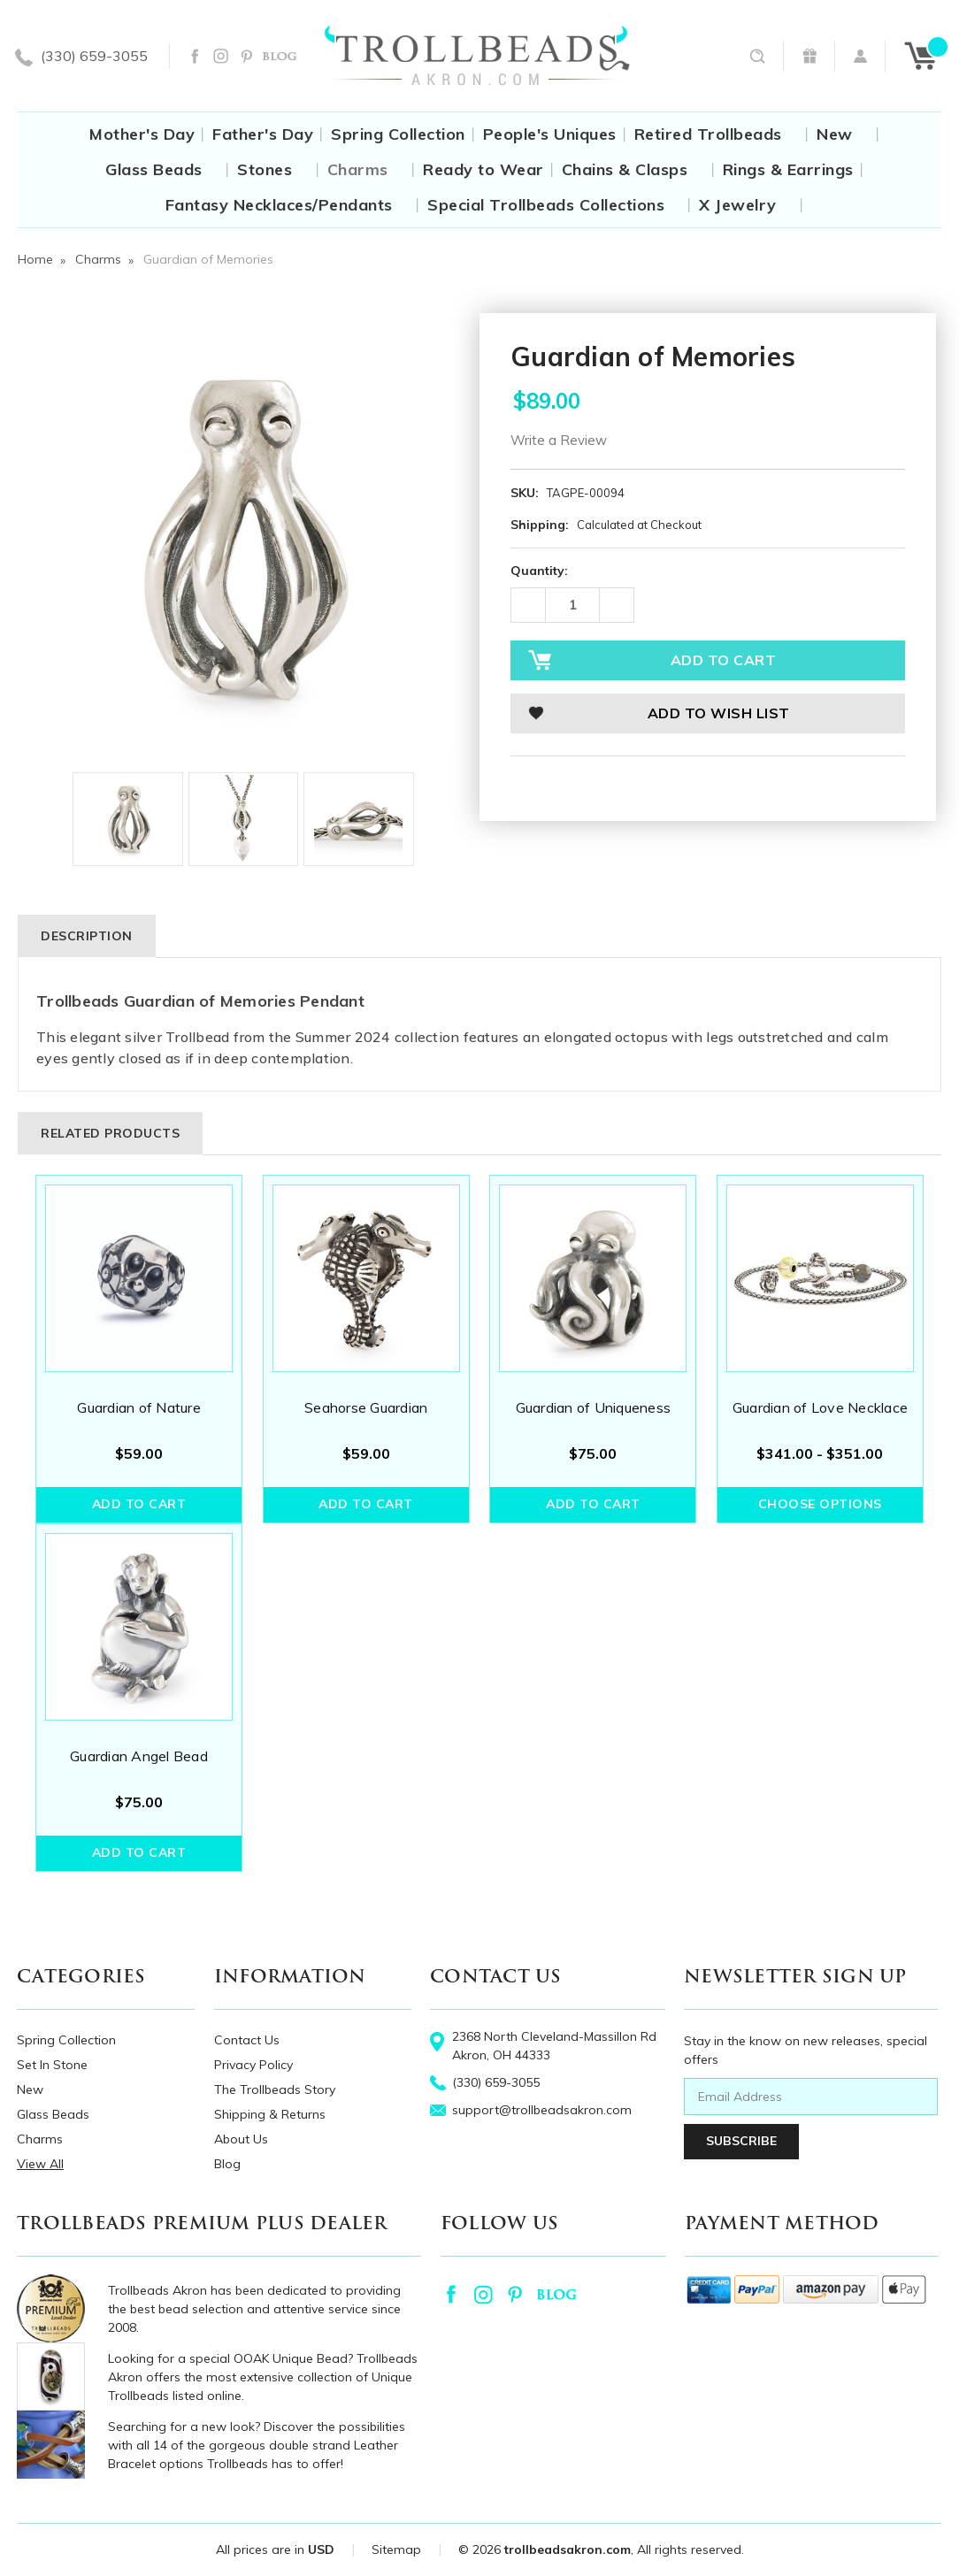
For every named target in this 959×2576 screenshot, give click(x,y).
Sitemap (396, 2549)
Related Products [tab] (110, 1133)
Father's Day (262, 134)
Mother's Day (142, 134)
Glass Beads (162, 169)
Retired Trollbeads (716, 134)
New (843, 134)
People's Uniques (550, 134)
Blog (227, 2164)
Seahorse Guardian (365, 1407)
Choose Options (820, 1504)
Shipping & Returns (270, 2114)
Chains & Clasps (633, 169)
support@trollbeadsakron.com (542, 2110)
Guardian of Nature (139, 1407)
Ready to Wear (483, 169)
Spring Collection (398, 134)
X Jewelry (746, 205)
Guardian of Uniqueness (593, 1407)
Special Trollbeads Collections (554, 205)
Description (87, 936)
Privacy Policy (253, 2065)
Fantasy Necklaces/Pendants (287, 205)
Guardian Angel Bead (139, 1756)
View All (40, 2164)
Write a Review (558, 440)
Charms (366, 169)
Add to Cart (139, 1504)
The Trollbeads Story (274, 2089)
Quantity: (539, 571)
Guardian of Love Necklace (820, 1407)
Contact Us (247, 2040)
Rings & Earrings (788, 169)
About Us (241, 2139)
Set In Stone (52, 2065)
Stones (273, 169)
